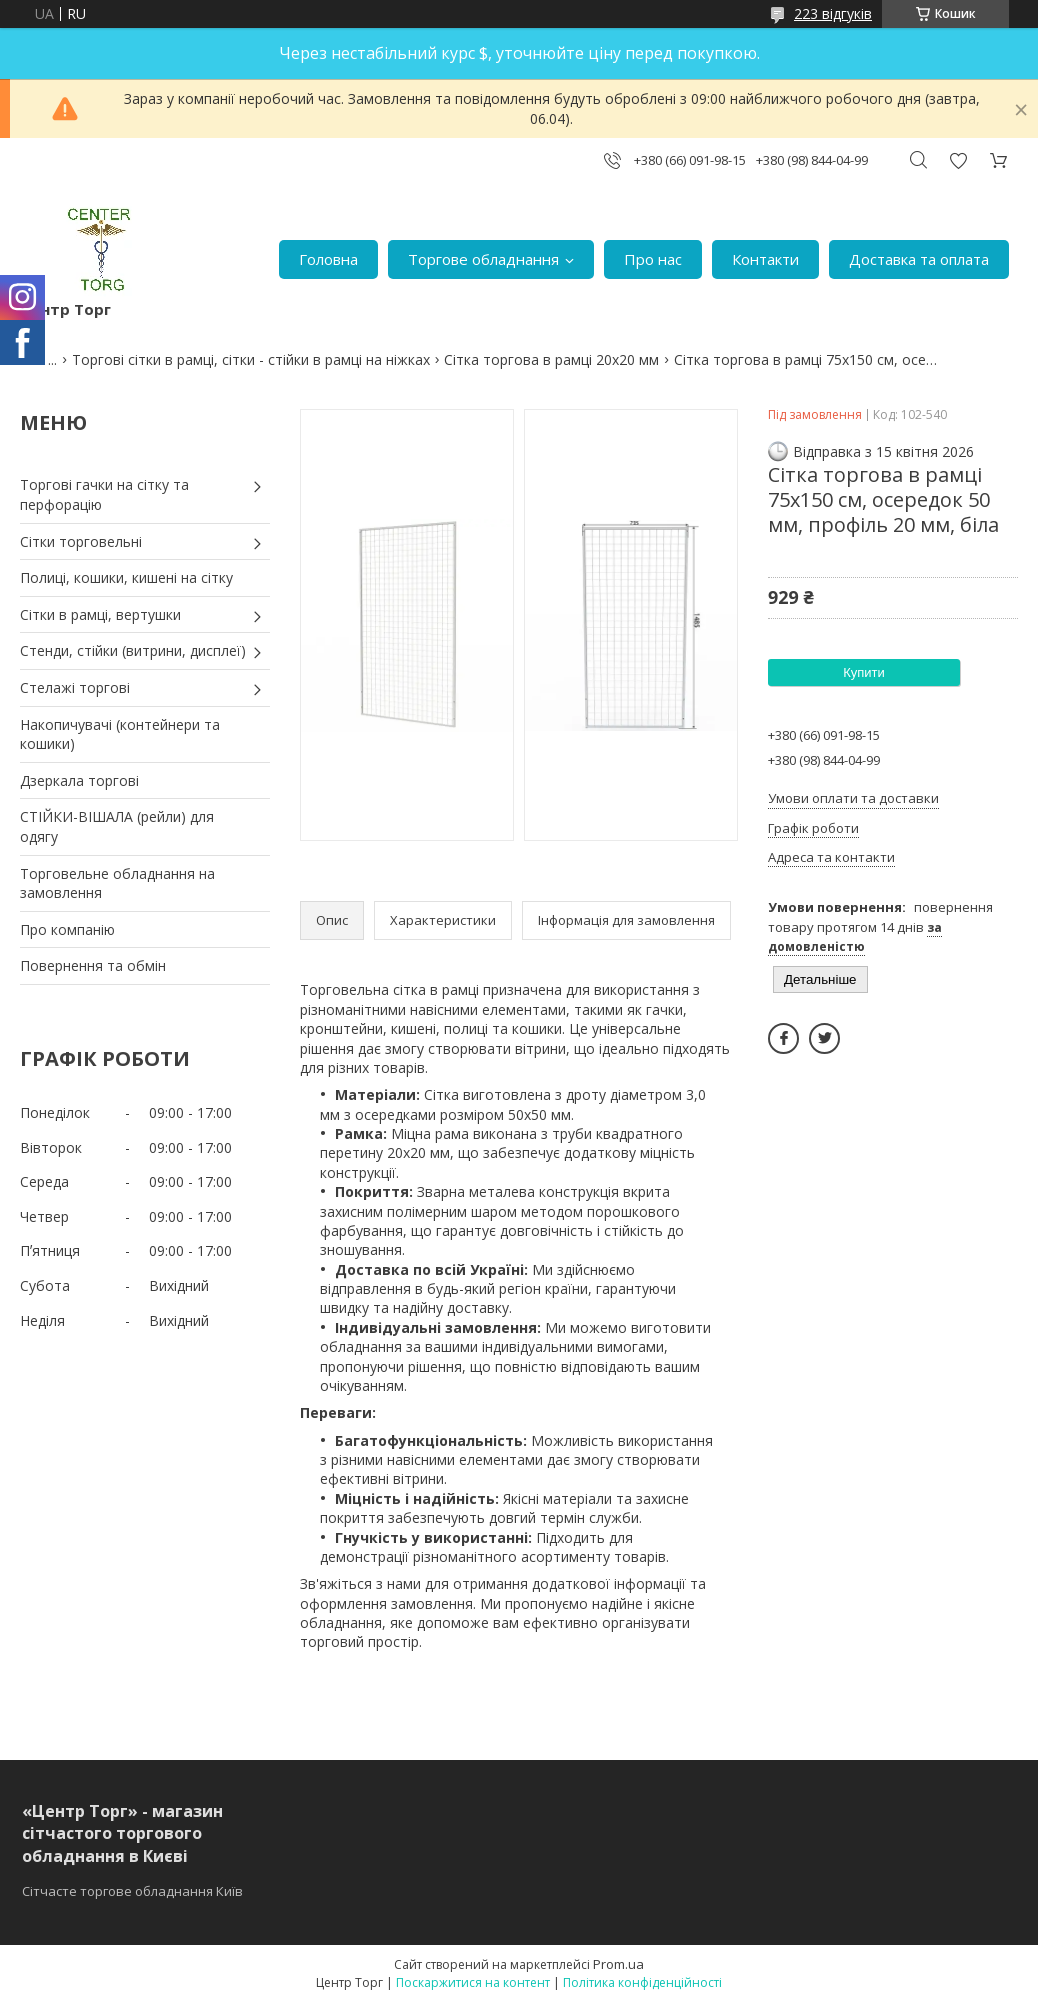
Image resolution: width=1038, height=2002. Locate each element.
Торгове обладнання (483, 259)
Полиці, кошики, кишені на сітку (126, 577)
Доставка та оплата (919, 259)
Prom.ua (618, 1964)
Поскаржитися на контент (473, 1982)
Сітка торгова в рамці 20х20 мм (551, 359)
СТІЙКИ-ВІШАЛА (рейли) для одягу (117, 826)
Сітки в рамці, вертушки (100, 614)
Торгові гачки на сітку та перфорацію (104, 494)
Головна (328, 259)
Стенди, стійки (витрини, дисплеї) (133, 650)
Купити (864, 672)
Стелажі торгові (75, 687)
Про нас (653, 259)
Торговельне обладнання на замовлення (117, 883)
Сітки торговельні (81, 541)
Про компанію (67, 929)
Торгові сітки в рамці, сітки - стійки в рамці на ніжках (251, 359)
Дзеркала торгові (79, 780)
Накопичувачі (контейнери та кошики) (120, 734)
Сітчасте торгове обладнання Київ (132, 1891)
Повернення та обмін (93, 965)
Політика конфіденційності (642, 1982)
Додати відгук (958, 160)
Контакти (765, 259)
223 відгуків (833, 13)
